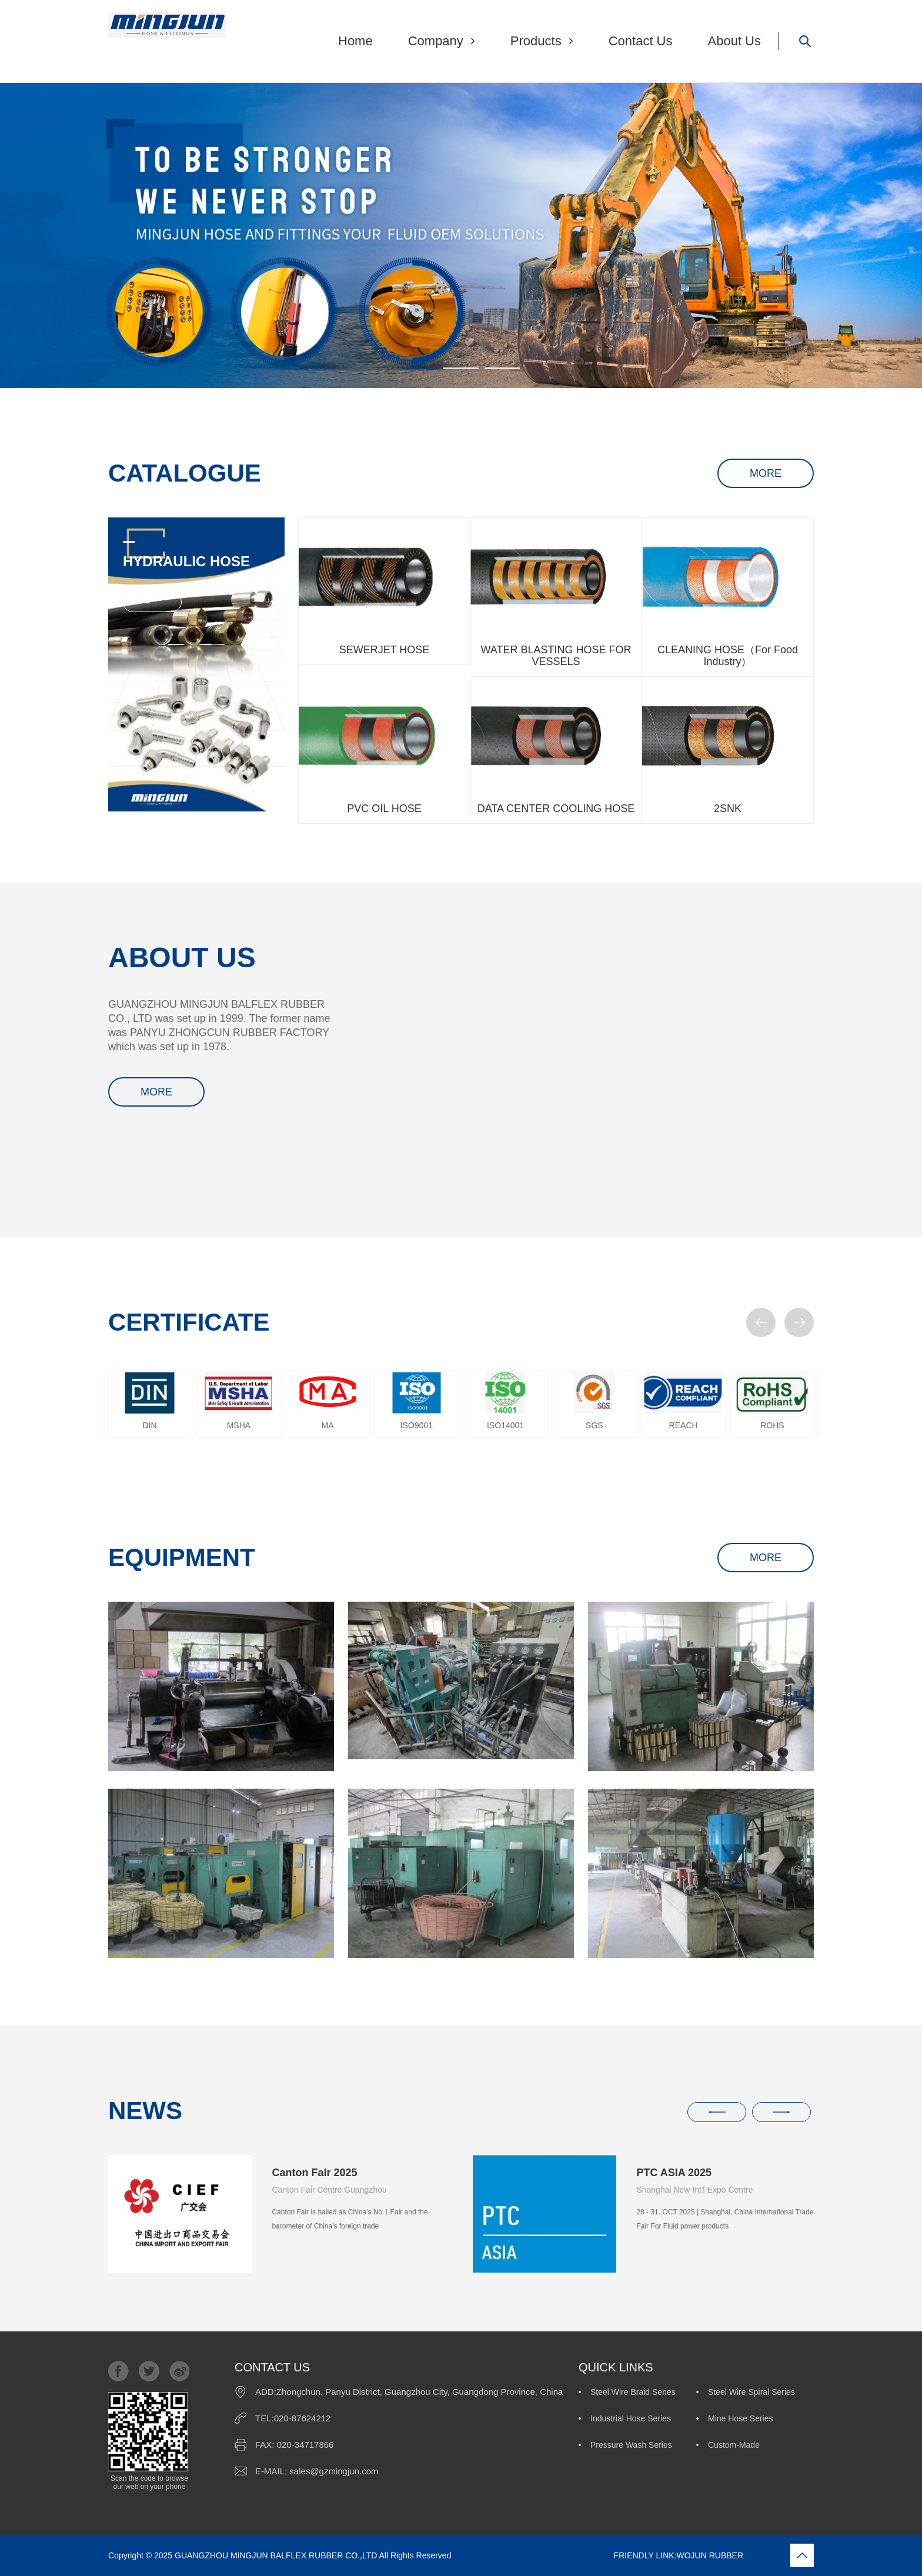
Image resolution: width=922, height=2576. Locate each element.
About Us (734, 41)
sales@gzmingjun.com (333, 2471)
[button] (761, 1322)
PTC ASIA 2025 (673, 2173)
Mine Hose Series (740, 2418)
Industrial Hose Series (630, 2418)
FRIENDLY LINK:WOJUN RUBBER (598, 2555)
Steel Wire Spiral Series (751, 2392)
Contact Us (641, 41)
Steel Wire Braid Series (633, 2392)
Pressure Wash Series (631, 2445)
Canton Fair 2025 (314, 2173)
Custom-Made (734, 2445)
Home (355, 41)
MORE (765, 473)
